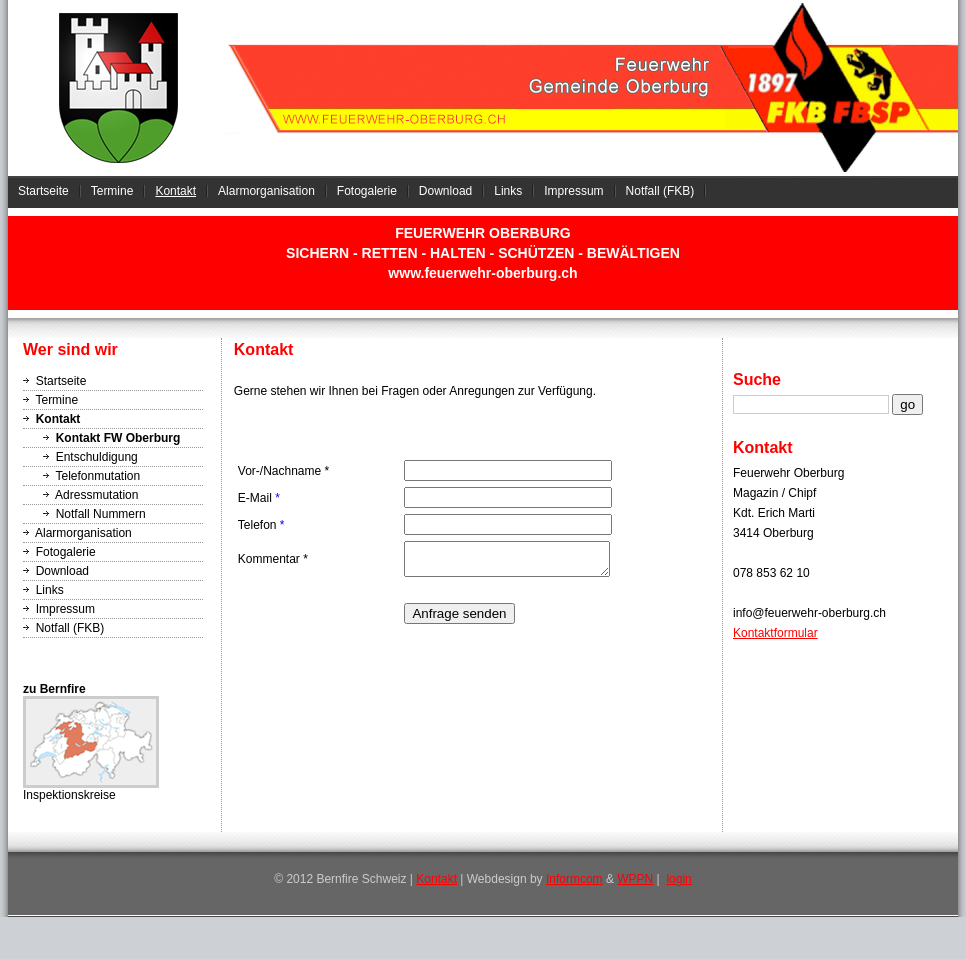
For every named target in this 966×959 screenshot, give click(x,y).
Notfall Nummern (101, 514)
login (678, 879)
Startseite (43, 191)
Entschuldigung (97, 457)
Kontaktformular (775, 633)
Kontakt (175, 191)
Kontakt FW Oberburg (118, 438)
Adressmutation (96, 495)
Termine (112, 191)
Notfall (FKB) (660, 191)
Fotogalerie (367, 191)
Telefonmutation (97, 476)
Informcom (574, 879)
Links (508, 191)
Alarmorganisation (266, 191)
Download (445, 191)
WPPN (635, 879)
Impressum (573, 191)
